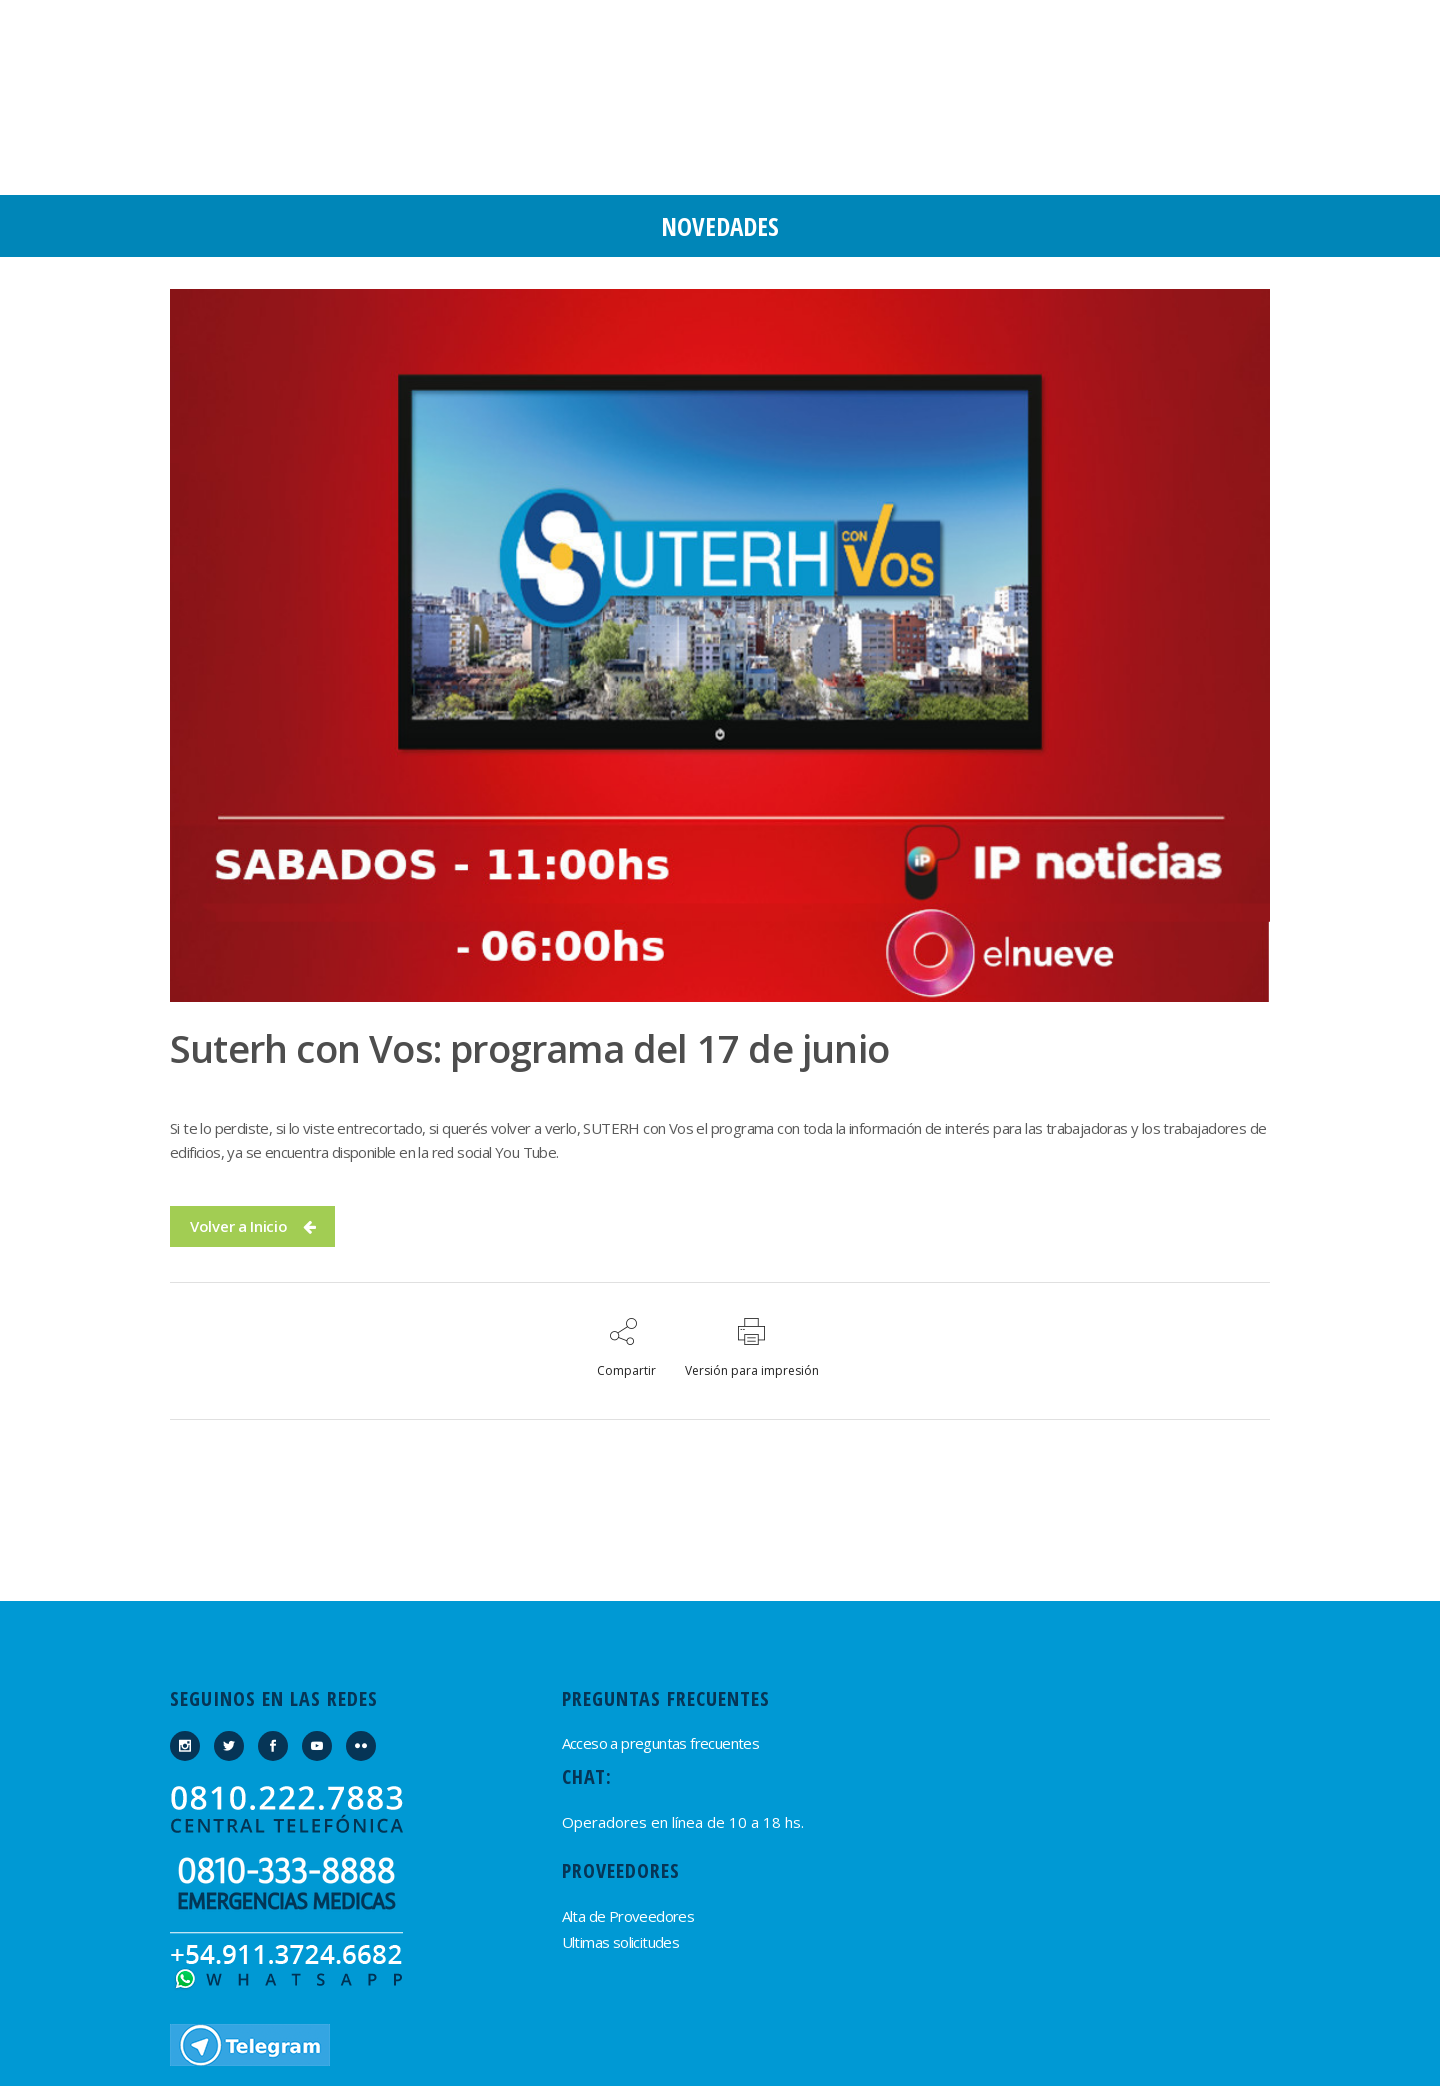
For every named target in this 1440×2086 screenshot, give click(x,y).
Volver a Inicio (252, 1226)
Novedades (720, 226)
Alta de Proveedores (628, 1916)
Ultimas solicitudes (621, 1942)
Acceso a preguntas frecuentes (661, 1743)
